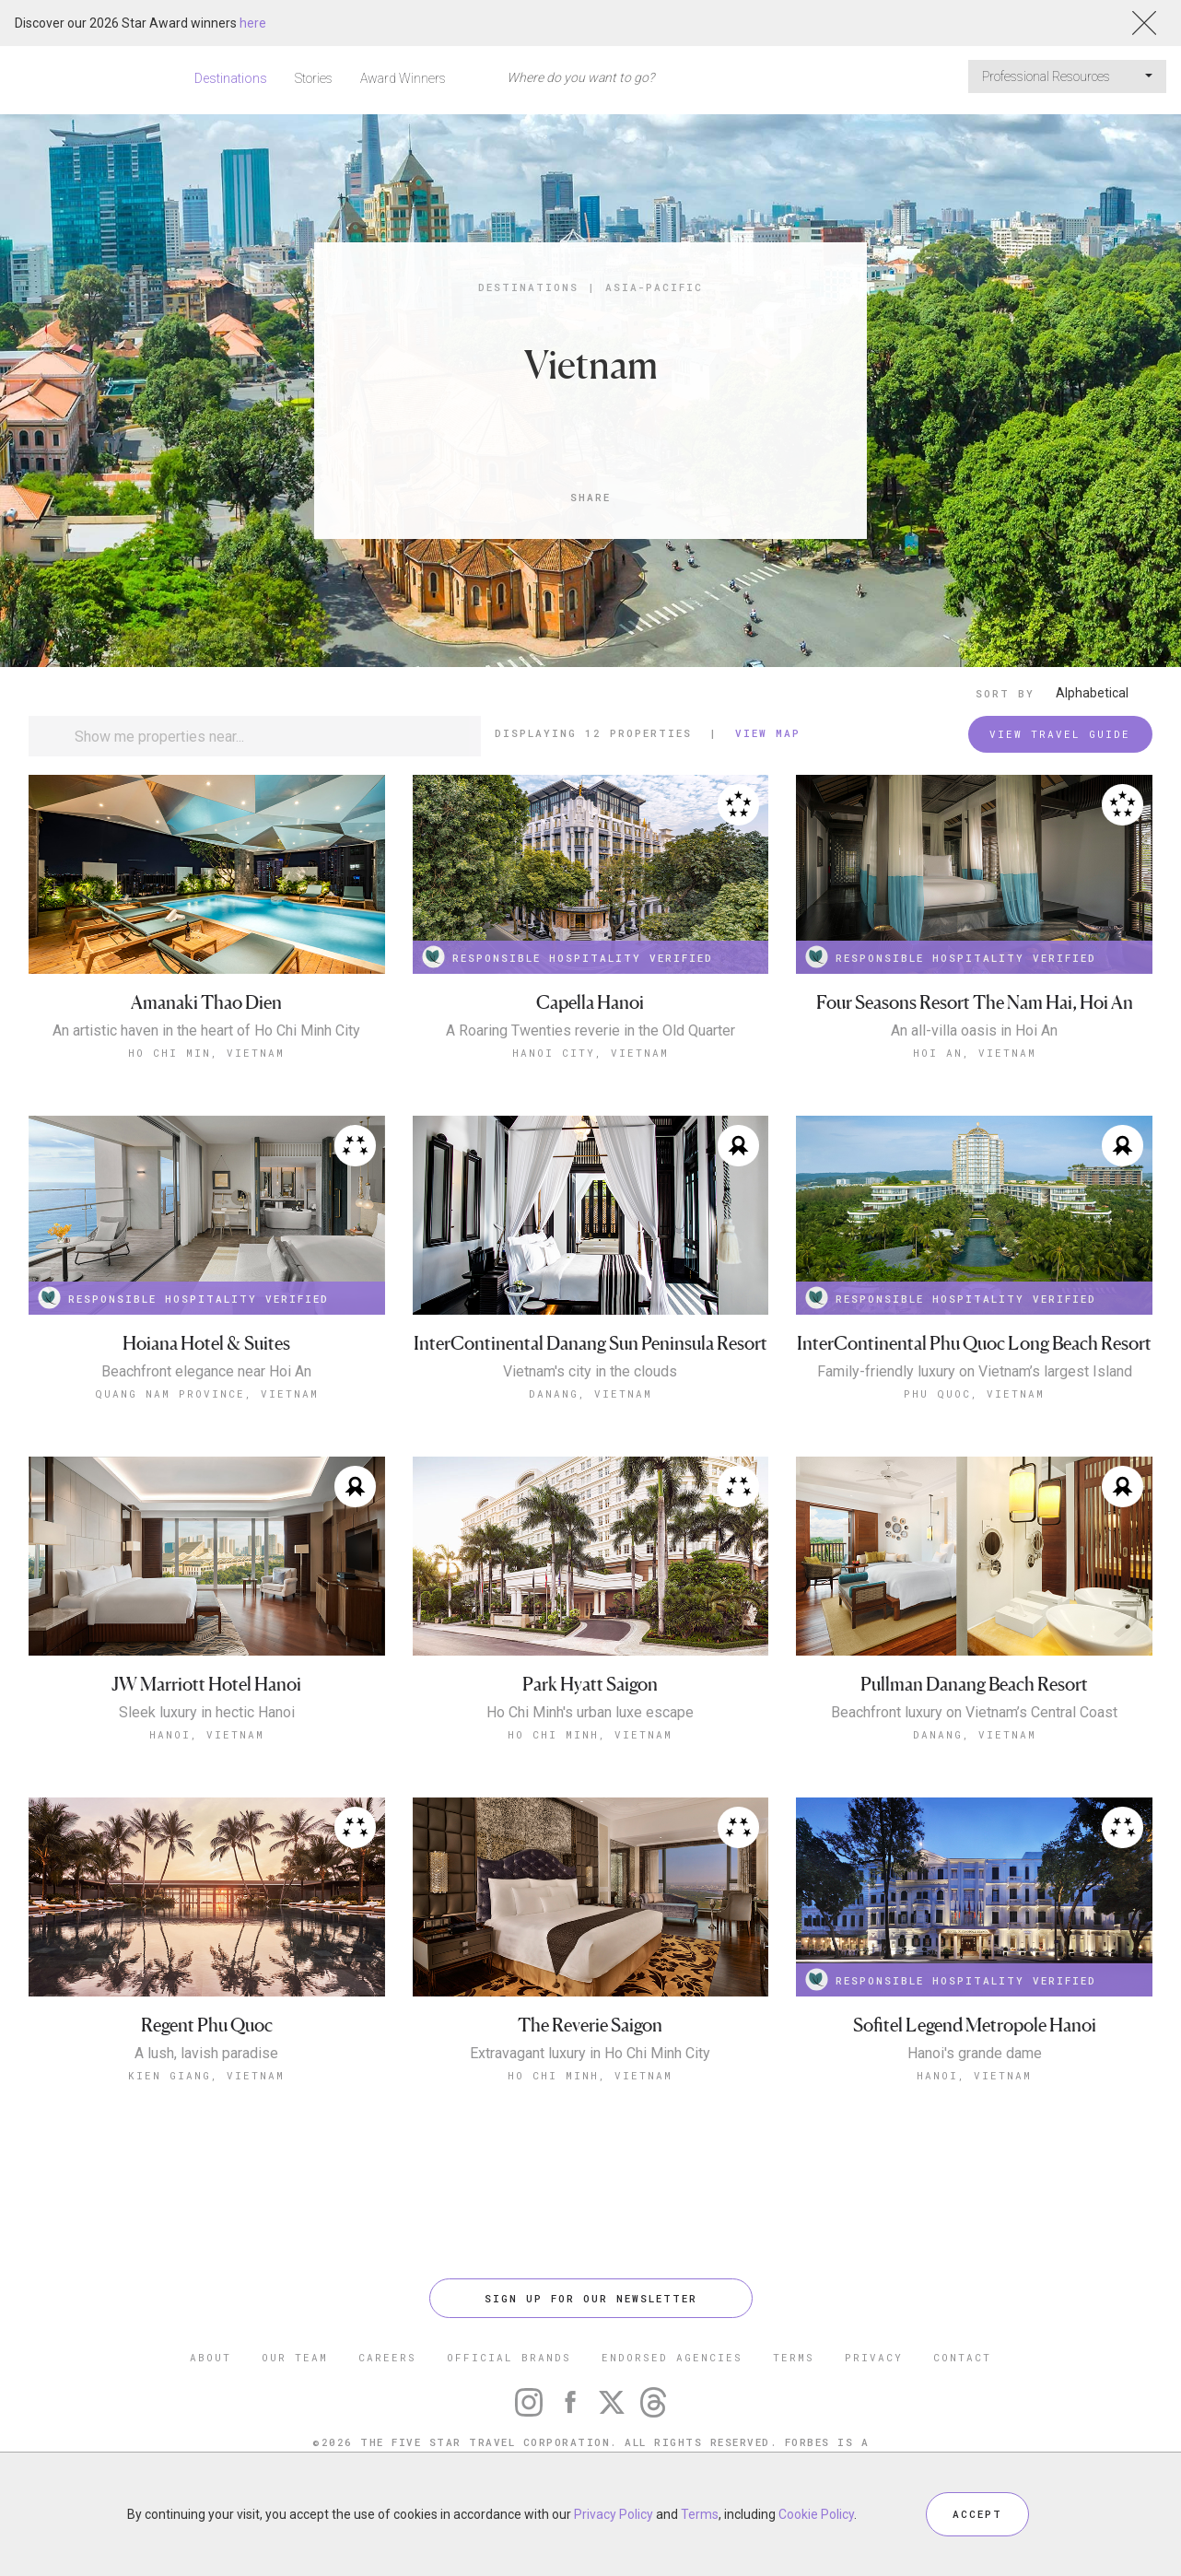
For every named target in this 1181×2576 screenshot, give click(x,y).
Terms (700, 2514)
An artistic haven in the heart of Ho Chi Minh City (206, 1031)
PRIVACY (874, 2357)
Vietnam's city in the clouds (590, 1371)
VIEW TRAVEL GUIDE (1059, 734)
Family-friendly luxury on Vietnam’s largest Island (974, 1371)
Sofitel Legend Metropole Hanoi (974, 2025)
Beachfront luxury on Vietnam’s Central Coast (974, 1712)
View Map (768, 733)
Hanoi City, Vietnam (590, 1053)
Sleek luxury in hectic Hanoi (207, 1712)
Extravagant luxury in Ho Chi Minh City (590, 2053)
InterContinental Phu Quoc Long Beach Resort (974, 1343)
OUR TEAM (295, 2357)
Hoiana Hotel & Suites (206, 1343)
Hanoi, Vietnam (206, 1734)
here (253, 23)
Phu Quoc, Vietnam (974, 1393)
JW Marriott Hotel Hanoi (206, 1684)
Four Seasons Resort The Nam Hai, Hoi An (974, 1002)
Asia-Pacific (654, 287)
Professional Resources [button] (1067, 76)
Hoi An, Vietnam (974, 1053)
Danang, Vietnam (590, 1393)
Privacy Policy (613, 2514)
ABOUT (210, 2357)
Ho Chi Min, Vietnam (206, 1053)
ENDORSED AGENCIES (672, 2357)
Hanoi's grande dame (974, 2053)
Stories (314, 78)
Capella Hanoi (590, 1002)
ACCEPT (977, 2514)
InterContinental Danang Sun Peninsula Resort (590, 1343)
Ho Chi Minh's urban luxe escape (590, 1712)
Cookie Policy (816, 2514)
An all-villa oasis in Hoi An (974, 1031)
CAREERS (387, 2357)
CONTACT (962, 2357)
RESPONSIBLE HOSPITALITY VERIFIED (567, 956)
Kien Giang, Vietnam (206, 2075)
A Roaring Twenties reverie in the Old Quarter (590, 1031)
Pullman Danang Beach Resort (974, 1684)
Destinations (230, 78)
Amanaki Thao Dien (206, 1002)
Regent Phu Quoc (207, 2025)
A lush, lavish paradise (206, 2053)
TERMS (793, 2357)
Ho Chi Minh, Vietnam (590, 1734)
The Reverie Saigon (590, 2025)
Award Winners (403, 78)
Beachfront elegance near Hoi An (206, 1371)
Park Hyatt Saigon (590, 1684)
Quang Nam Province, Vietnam (207, 1393)
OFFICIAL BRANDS (509, 2357)
